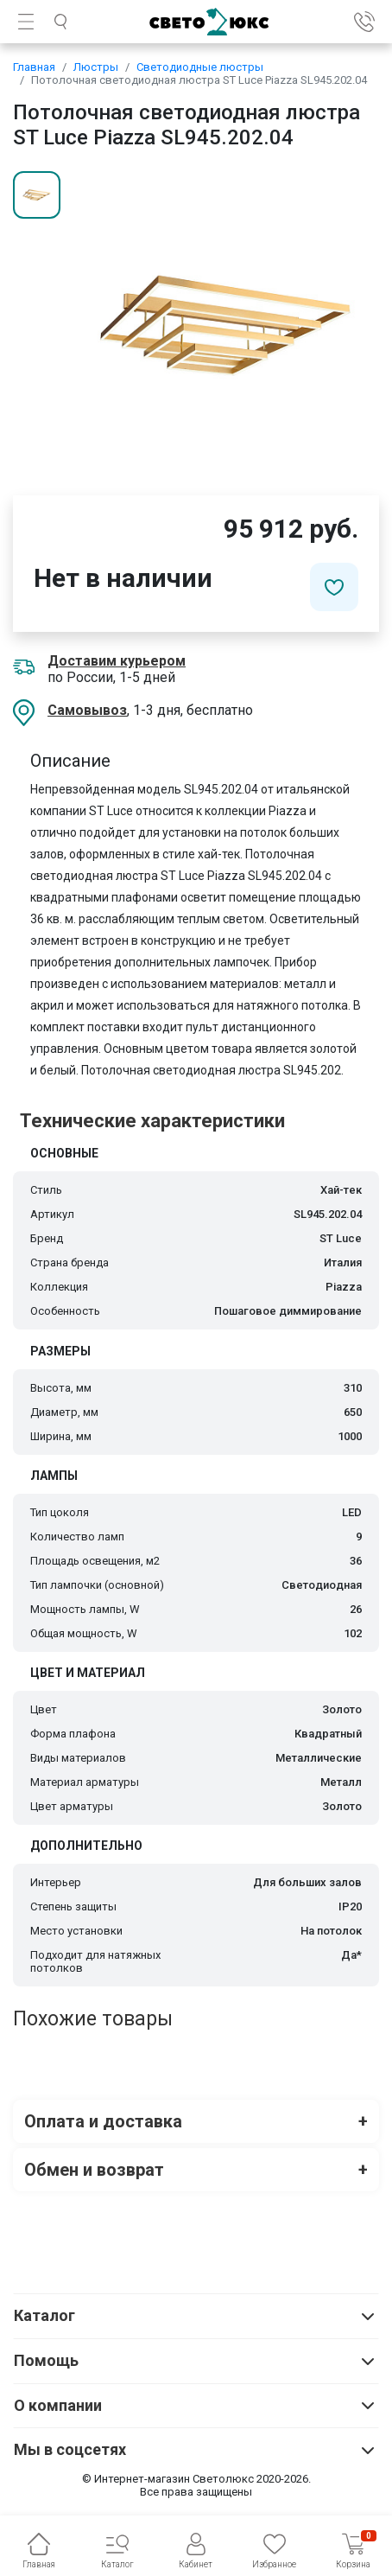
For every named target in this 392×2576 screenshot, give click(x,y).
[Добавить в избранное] (334, 587)
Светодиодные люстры (199, 67)
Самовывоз (87, 710)
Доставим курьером (116, 661)
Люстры (95, 67)
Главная (34, 67)
